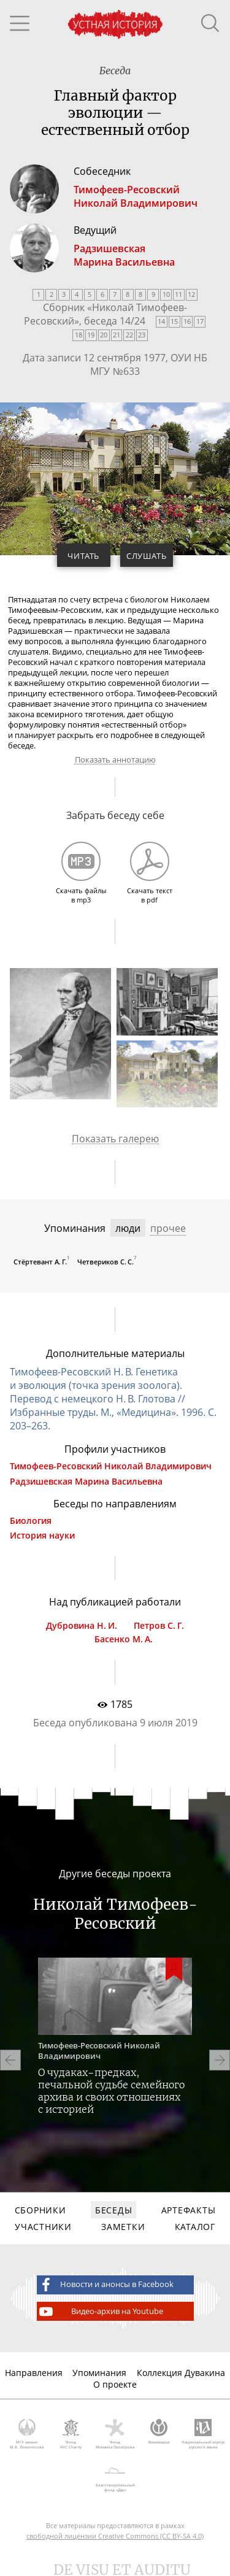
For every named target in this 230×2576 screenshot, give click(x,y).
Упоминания (99, 2372)
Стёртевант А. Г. (40, 1261)
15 (174, 321)
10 (166, 294)
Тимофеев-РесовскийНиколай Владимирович (135, 196)
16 (187, 321)
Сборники (40, 2210)
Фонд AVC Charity (71, 2434)
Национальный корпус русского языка (203, 2434)
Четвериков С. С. (105, 1261)
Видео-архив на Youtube (100, 2311)
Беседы (113, 2210)
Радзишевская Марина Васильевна (86, 1481)
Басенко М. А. (123, 1639)
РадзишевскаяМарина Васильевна (124, 255)
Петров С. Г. (159, 1625)
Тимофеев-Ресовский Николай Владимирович (111, 1466)
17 (200, 321)
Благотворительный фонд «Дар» (115, 2477)
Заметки (123, 2226)
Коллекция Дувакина (181, 2372)
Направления (34, 2372)
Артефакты (188, 2210)
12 (191, 294)
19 (90, 334)
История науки (42, 1535)
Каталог (195, 2226)
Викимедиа (159, 2432)
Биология (31, 1520)
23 (141, 334)
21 (116, 334)
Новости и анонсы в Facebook (105, 2284)
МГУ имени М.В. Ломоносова (27, 2434)
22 (129, 334)
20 (103, 334)
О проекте (115, 2384)
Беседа (115, 70)
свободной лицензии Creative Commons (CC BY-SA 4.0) (115, 2535)
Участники (43, 2226)
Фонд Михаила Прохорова (115, 2434)
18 (78, 334)
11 (178, 294)
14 (161, 321)
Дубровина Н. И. (81, 1625)
